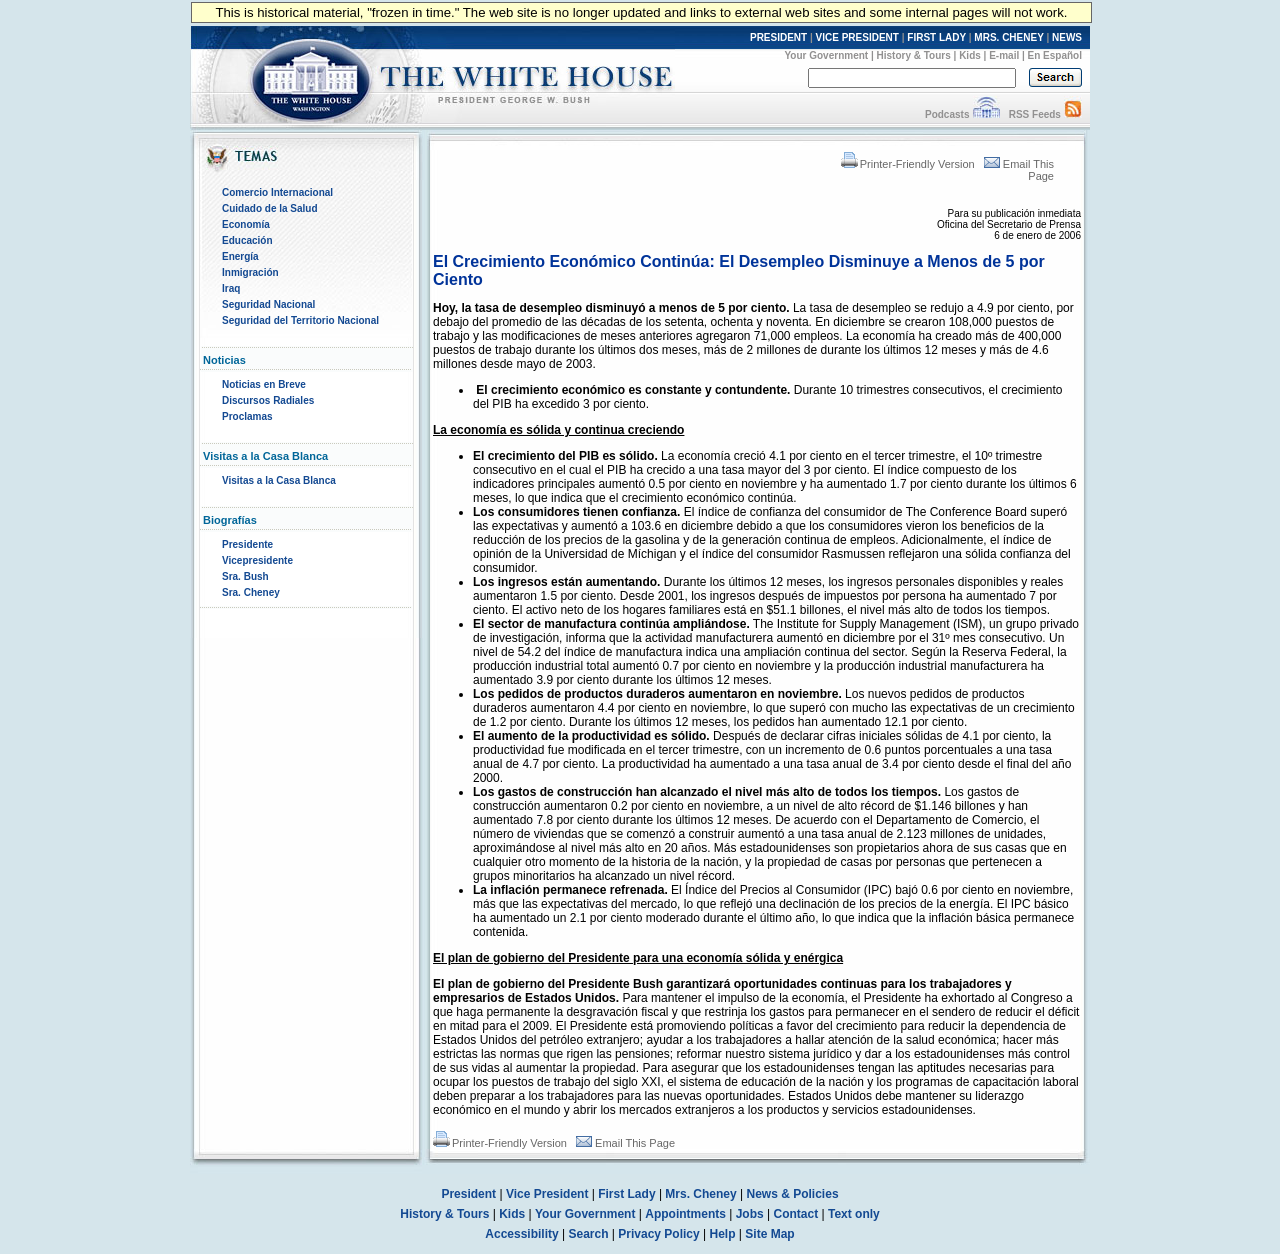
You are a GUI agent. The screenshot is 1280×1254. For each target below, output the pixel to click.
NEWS (1067, 37)
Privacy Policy (658, 1234)
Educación (247, 240)
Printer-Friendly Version (908, 164)
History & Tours (914, 55)
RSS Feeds (1035, 114)
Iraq (231, 288)
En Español (1055, 55)
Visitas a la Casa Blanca (279, 480)
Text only (854, 1214)
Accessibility (521, 1234)
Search (589, 1234)
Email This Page (625, 1143)
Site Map (769, 1234)
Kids (970, 55)
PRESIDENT (778, 37)
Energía (240, 256)
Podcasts (947, 114)
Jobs (750, 1214)
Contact (796, 1214)
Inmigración (250, 272)
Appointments (685, 1214)
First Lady (626, 1194)
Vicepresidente (257, 560)
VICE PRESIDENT (857, 37)
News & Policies (793, 1194)
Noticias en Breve (264, 384)
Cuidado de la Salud (270, 208)
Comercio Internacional (277, 192)
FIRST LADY (936, 37)
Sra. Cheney (251, 592)
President (468, 1194)
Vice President (547, 1194)
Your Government (826, 55)
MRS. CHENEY (1008, 37)
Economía (246, 224)
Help (723, 1234)
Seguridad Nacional (268, 304)
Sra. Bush (245, 576)
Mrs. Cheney (700, 1194)
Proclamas (247, 416)
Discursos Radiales (268, 400)
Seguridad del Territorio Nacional (300, 320)
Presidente (247, 544)
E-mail (1004, 55)
